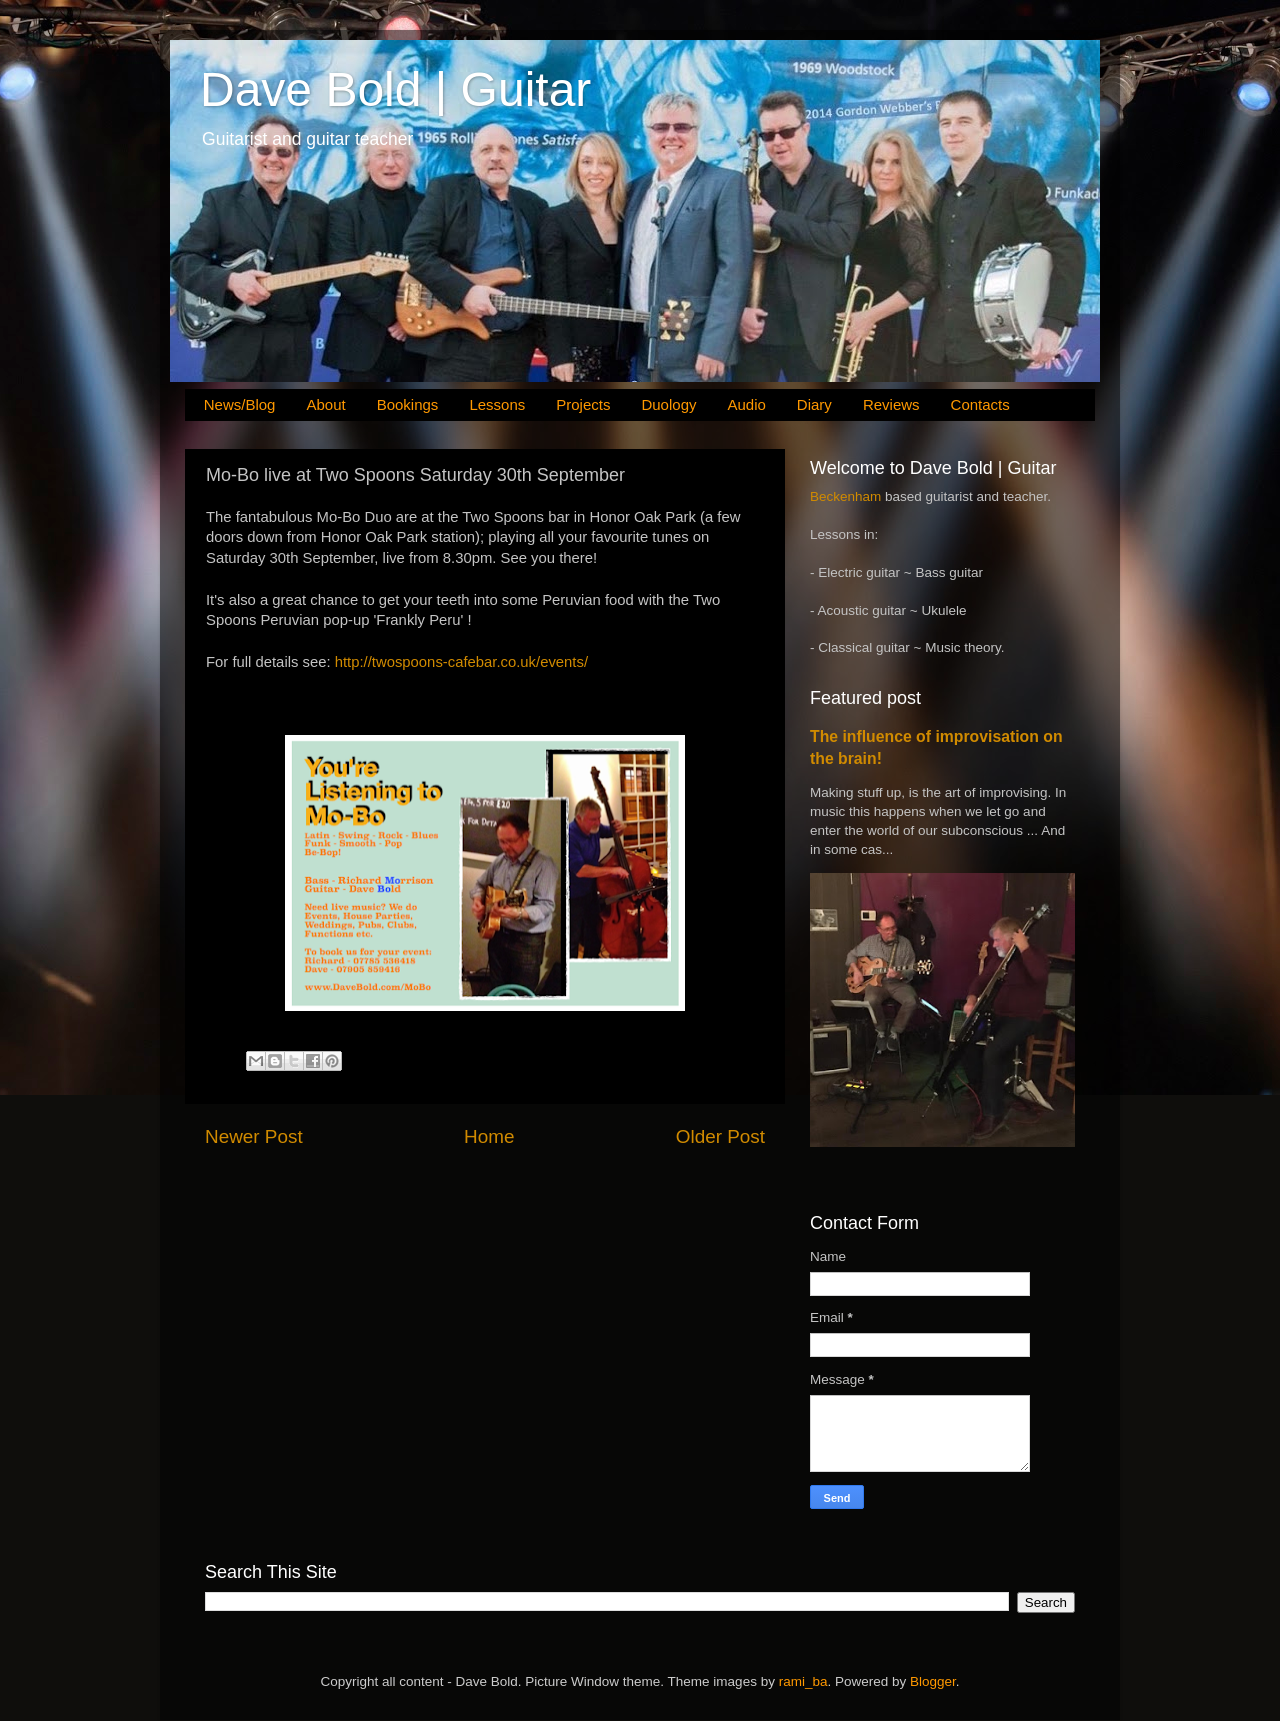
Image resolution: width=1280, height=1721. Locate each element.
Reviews (891, 404)
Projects (583, 404)
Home (489, 1136)
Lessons (497, 404)
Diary (814, 404)
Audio (746, 404)
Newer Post (254, 1136)
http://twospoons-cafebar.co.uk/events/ (461, 662)
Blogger (933, 1681)
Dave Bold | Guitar (395, 89)
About (325, 404)
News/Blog (240, 404)
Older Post (720, 1136)
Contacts (980, 404)
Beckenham (845, 496)
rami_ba (803, 1681)
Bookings (408, 404)
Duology (668, 404)
